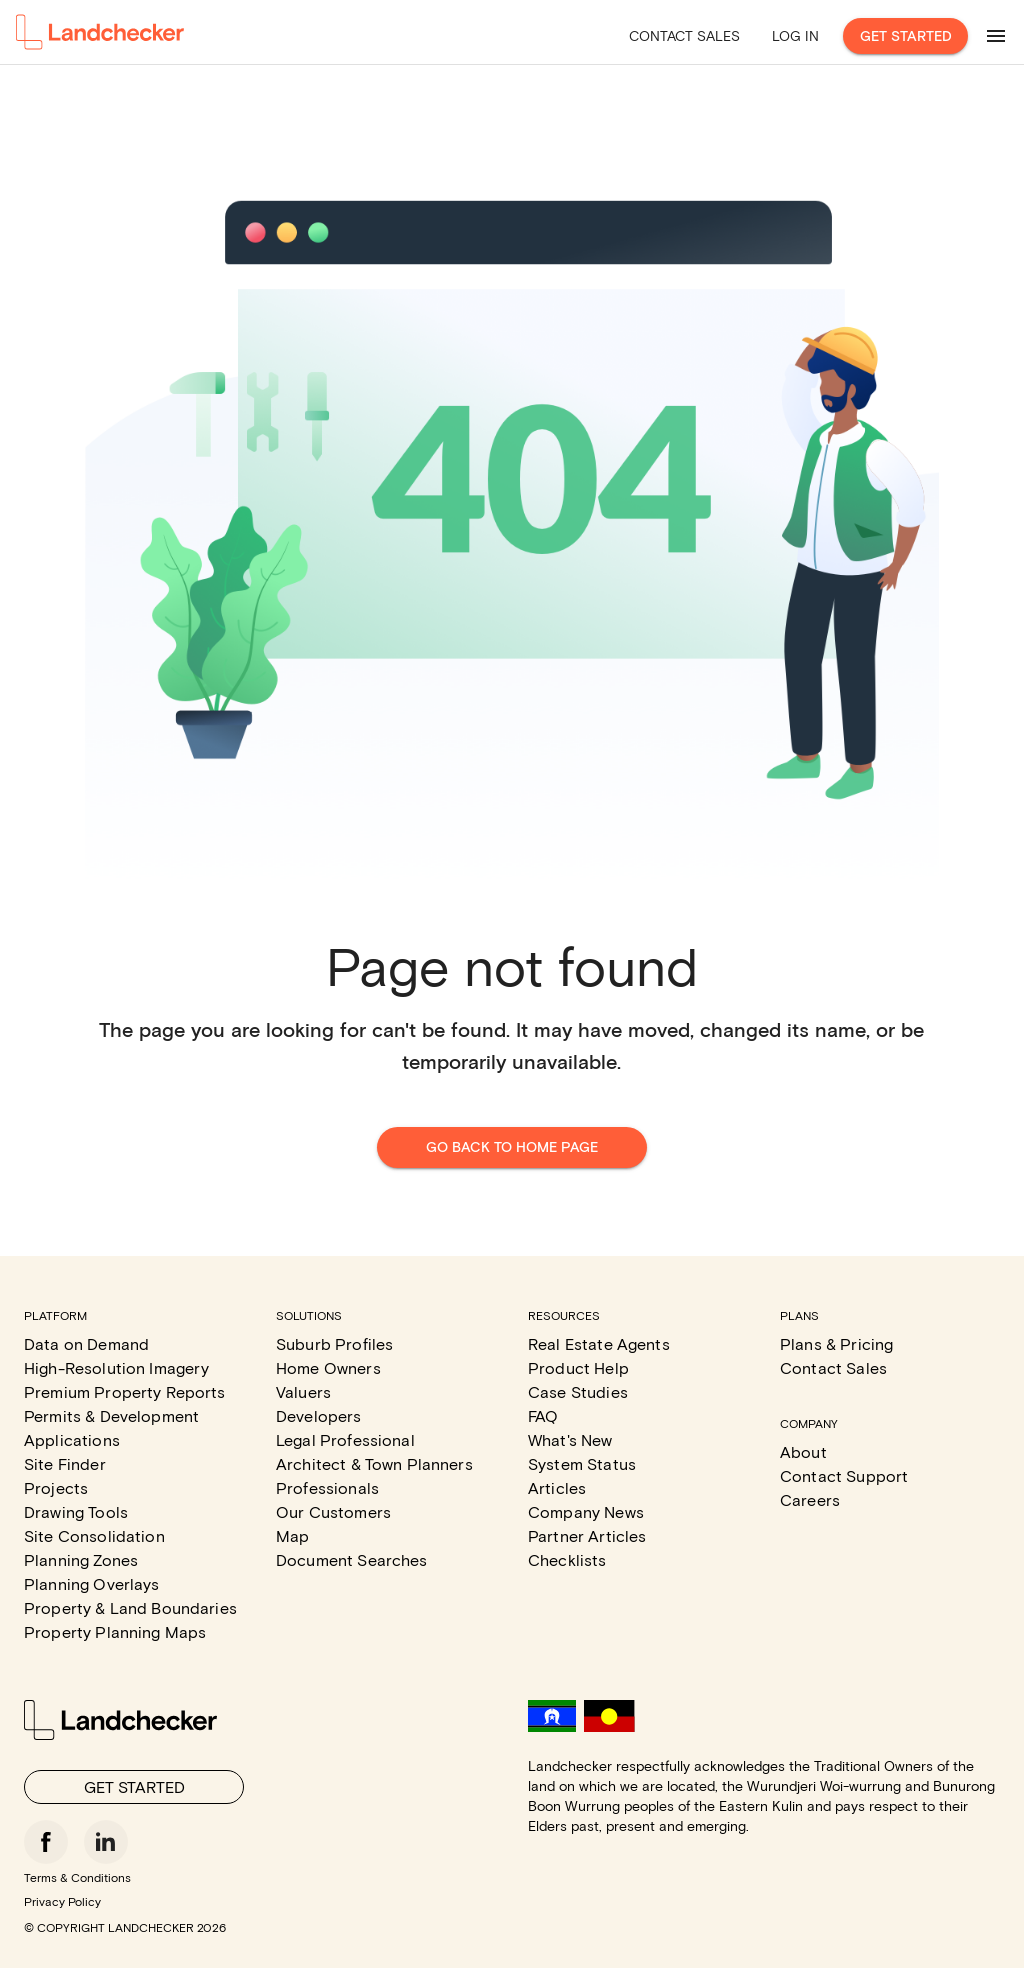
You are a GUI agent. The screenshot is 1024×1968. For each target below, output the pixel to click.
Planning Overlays (92, 1583)
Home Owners (328, 1367)
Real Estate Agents (599, 1343)
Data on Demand (86, 1343)
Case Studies (578, 1391)
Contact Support (844, 1475)
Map (292, 1535)
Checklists (567, 1559)
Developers (319, 1415)
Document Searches (352, 1559)
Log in (795, 35)
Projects (56, 1487)
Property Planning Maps (115, 1631)
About (803, 1451)
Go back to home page (512, 1147)
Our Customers (333, 1511)
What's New (570, 1439)
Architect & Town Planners (374, 1463)
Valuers (303, 1391)
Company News (586, 1511)
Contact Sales (684, 35)
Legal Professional (345, 1439)
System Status (582, 1463)
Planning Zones (81, 1559)
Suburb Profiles (334, 1343)
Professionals (327, 1487)
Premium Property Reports (125, 1391)
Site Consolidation (94, 1535)
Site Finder (65, 1463)
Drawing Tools (76, 1511)
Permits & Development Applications (111, 1427)
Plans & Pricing (836, 1343)
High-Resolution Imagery (116, 1367)
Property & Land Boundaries (130, 1607)
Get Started (905, 36)
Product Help (578, 1367)
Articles (557, 1487)
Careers (810, 1499)
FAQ (543, 1415)
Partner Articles (587, 1535)
